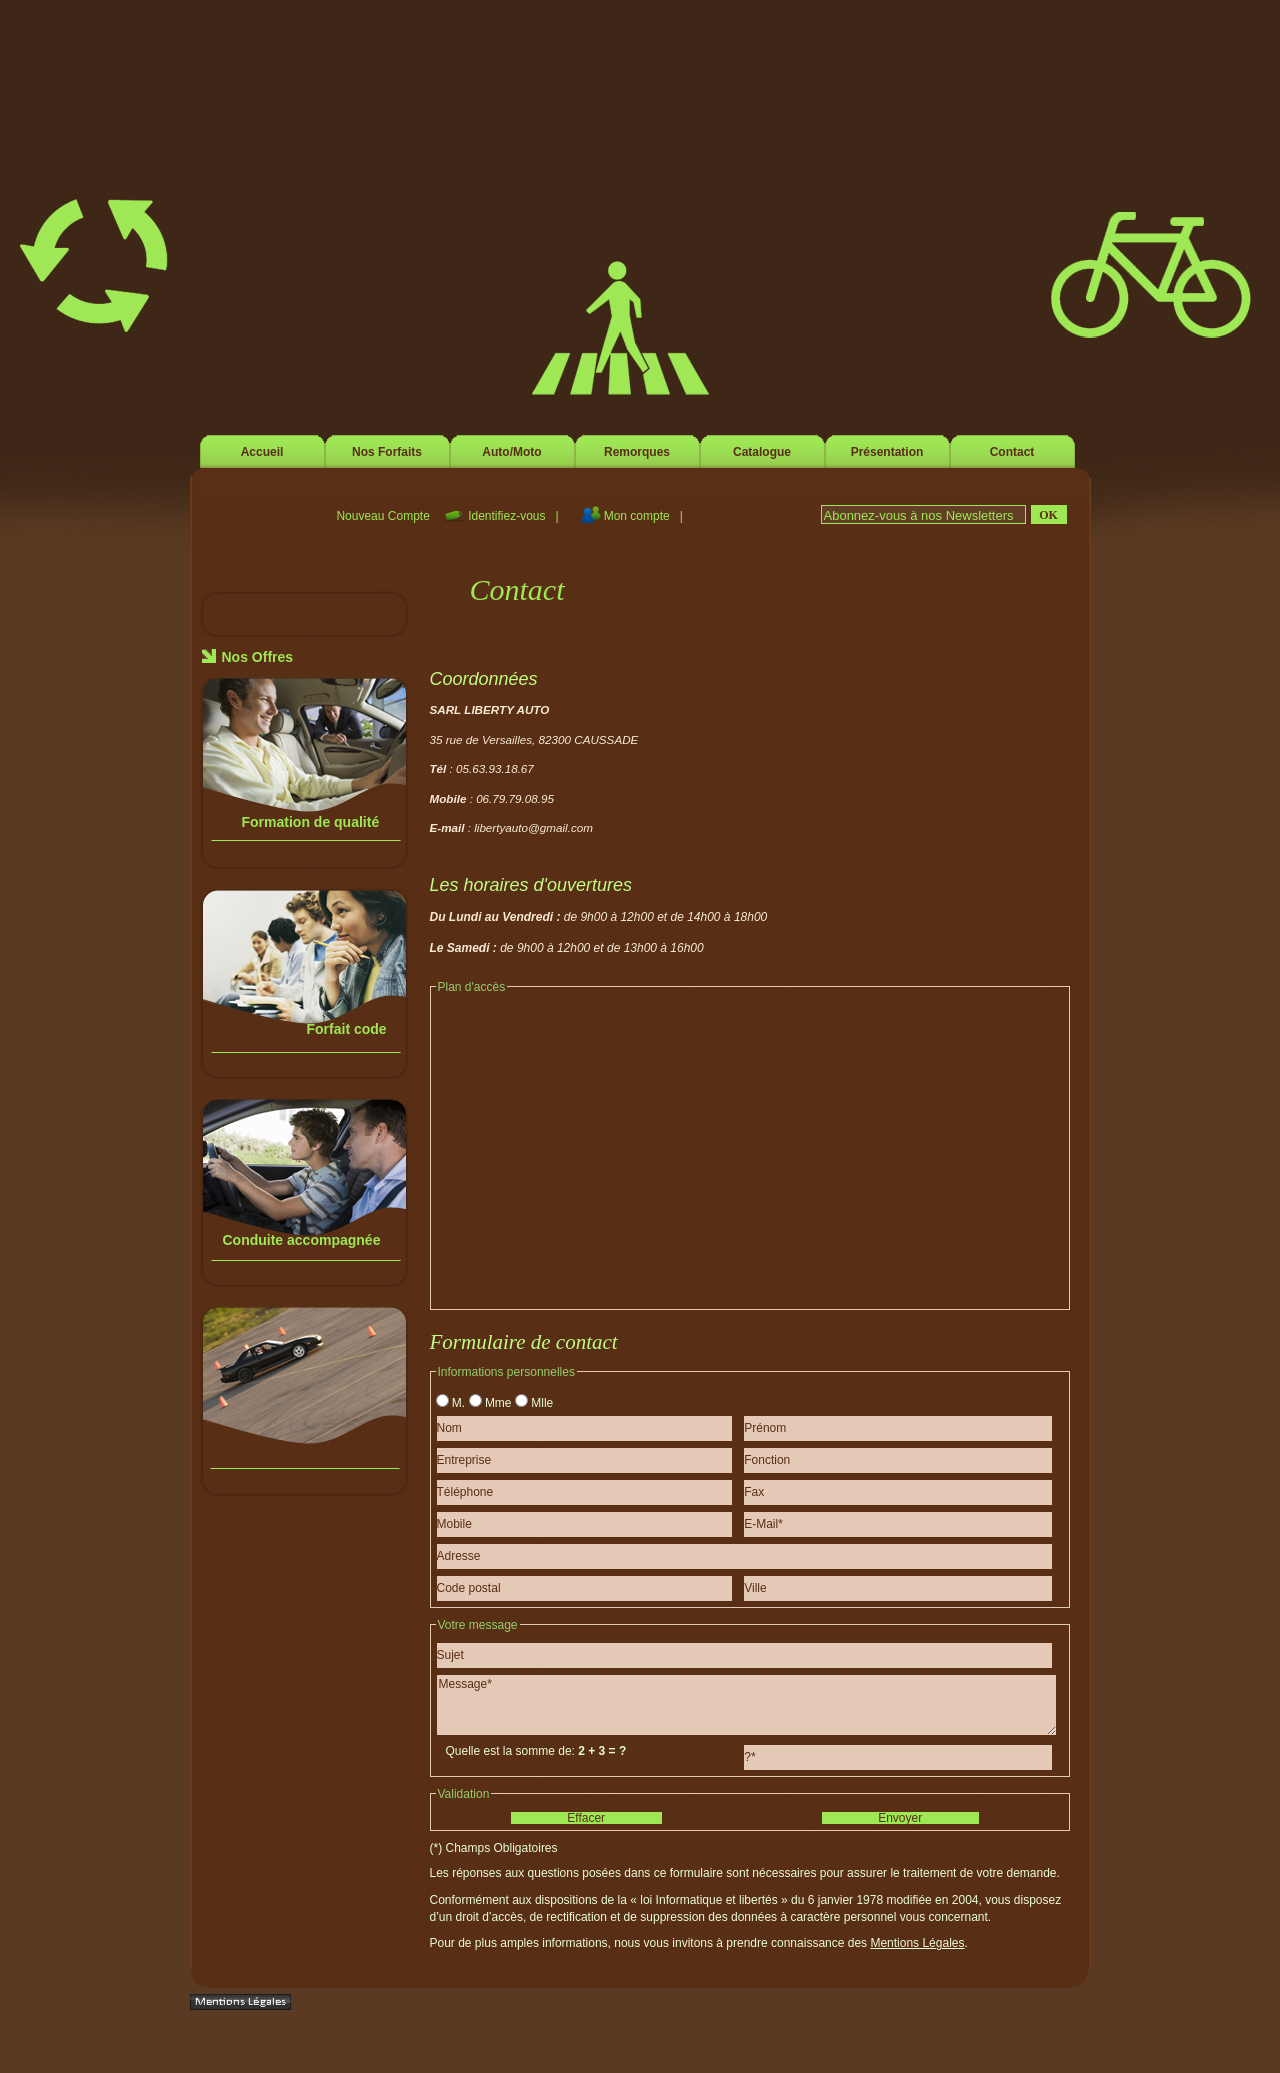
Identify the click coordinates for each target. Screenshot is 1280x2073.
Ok (1048, 515)
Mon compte (638, 516)
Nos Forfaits (387, 452)
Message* (746, 1705)
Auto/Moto (511, 452)
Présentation (887, 452)
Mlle (542, 1403)
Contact (1012, 452)
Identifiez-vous (508, 516)
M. (458, 1403)
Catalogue (762, 452)
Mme (498, 1403)
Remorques (637, 452)
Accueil (262, 452)
